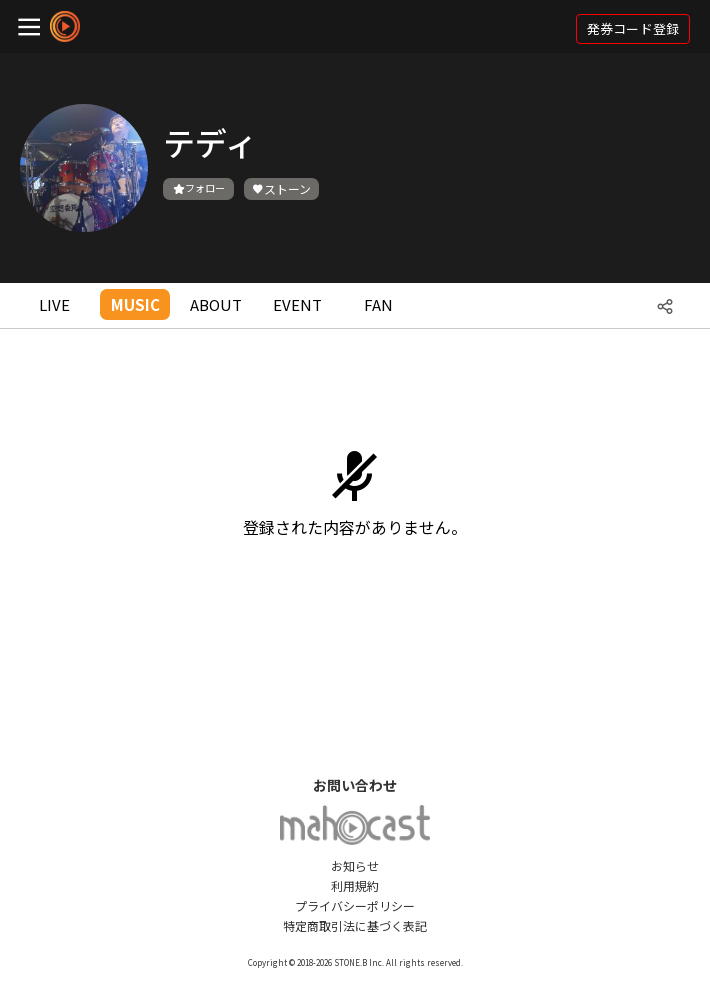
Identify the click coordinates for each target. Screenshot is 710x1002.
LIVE (54, 304)
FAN (378, 304)
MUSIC (135, 304)
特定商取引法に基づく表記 (355, 925)
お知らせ (355, 865)
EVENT (297, 304)
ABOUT (216, 304)
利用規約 (355, 885)
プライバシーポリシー (355, 905)
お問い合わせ (355, 785)
